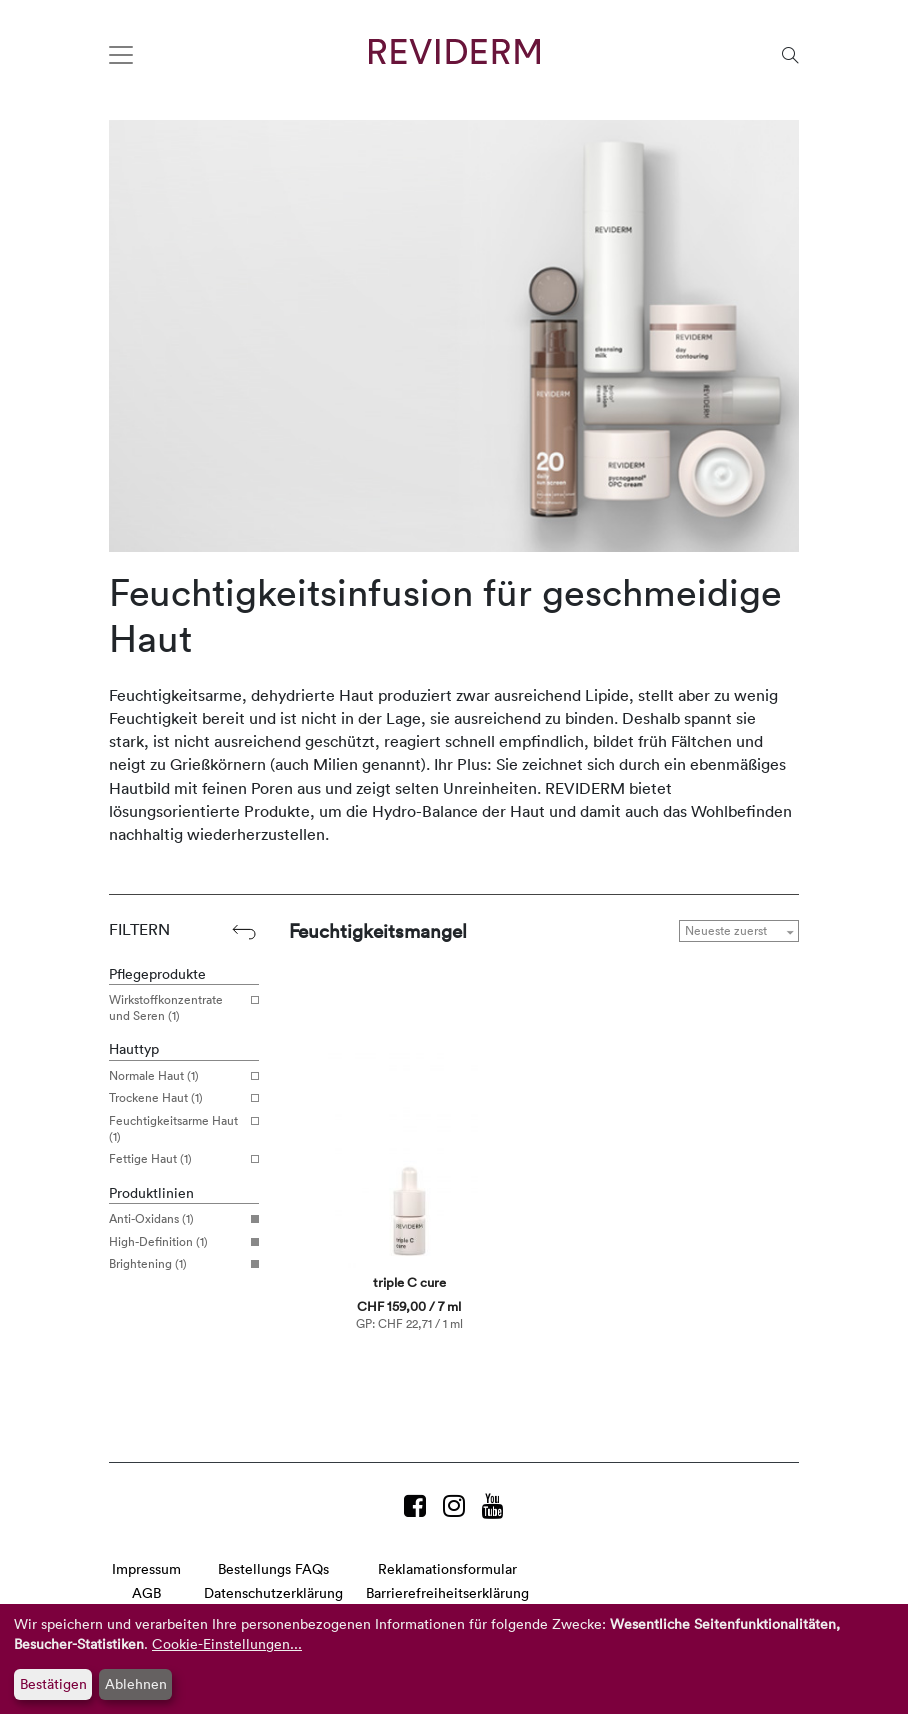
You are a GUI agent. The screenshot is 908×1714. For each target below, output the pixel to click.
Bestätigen (53, 1683)
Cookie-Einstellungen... (227, 1643)
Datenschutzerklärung (273, 1592)
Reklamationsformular (447, 1568)
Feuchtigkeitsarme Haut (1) (176, 1128)
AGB (146, 1592)
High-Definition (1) (176, 1242)
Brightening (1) (176, 1264)
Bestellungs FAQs (273, 1568)
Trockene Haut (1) (176, 1098)
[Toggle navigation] (121, 55)
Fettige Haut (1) (176, 1159)
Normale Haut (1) (176, 1076)
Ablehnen (136, 1683)
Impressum (146, 1568)
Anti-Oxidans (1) (176, 1219)
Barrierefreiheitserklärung (447, 1592)
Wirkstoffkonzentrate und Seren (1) (176, 1007)
